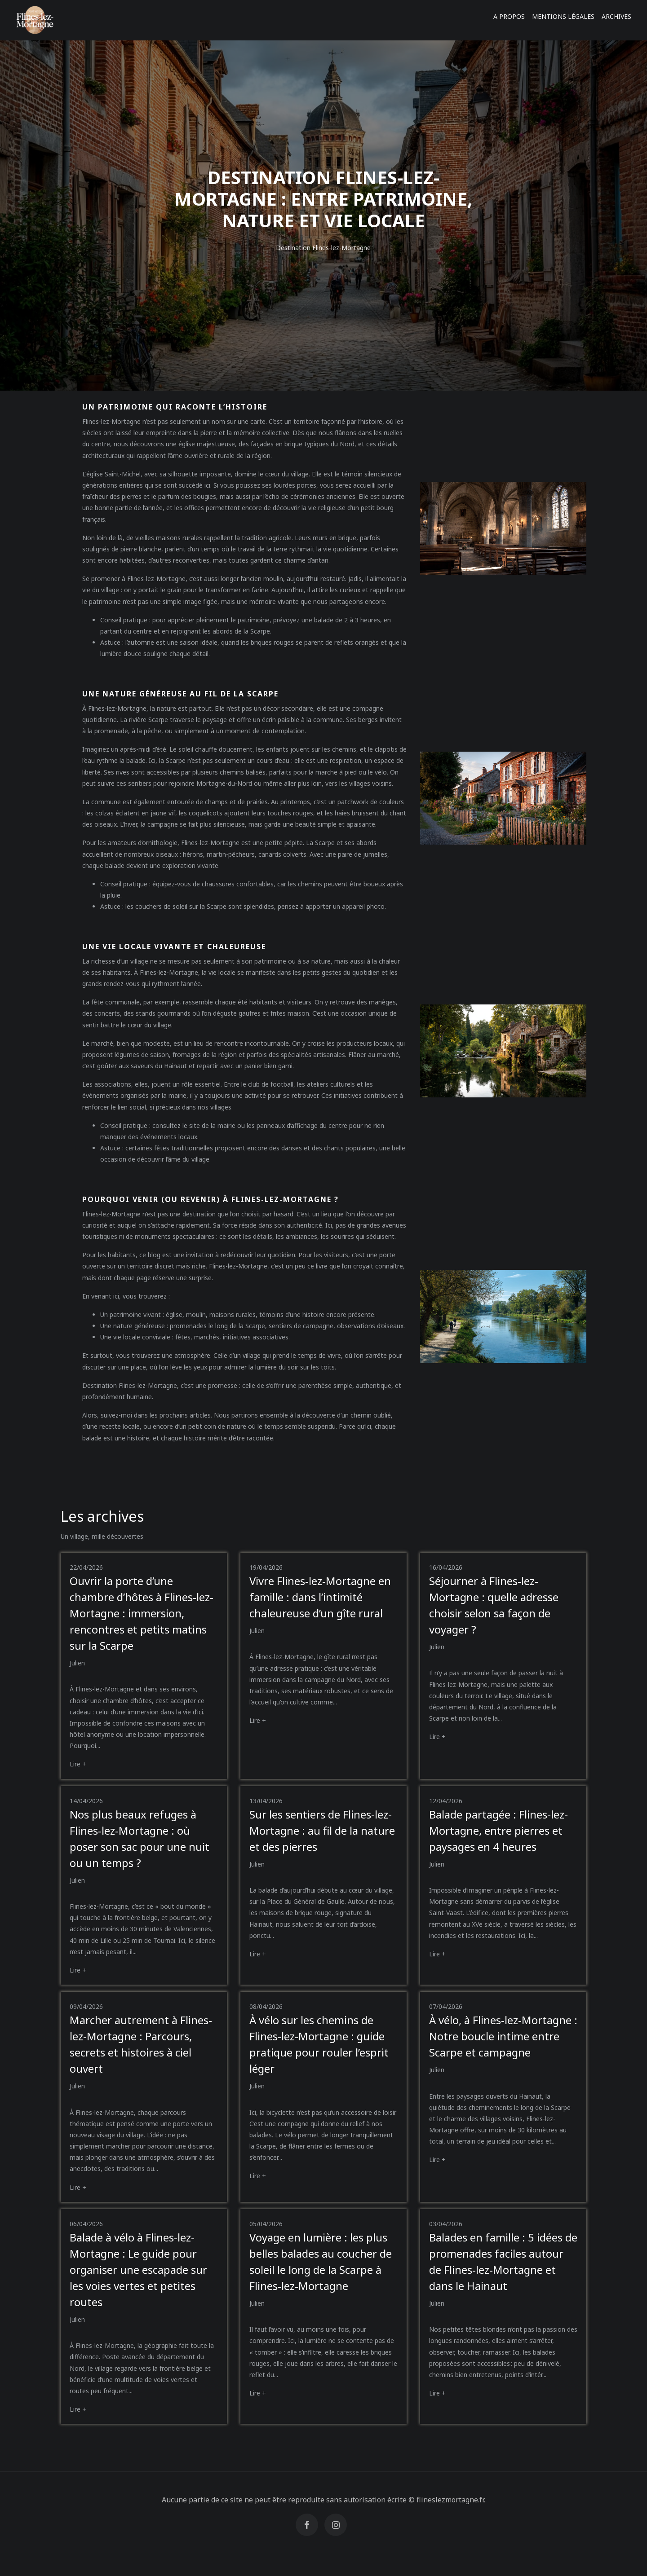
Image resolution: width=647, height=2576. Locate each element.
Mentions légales (563, 16)
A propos (509, 16)
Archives (616, 16)
